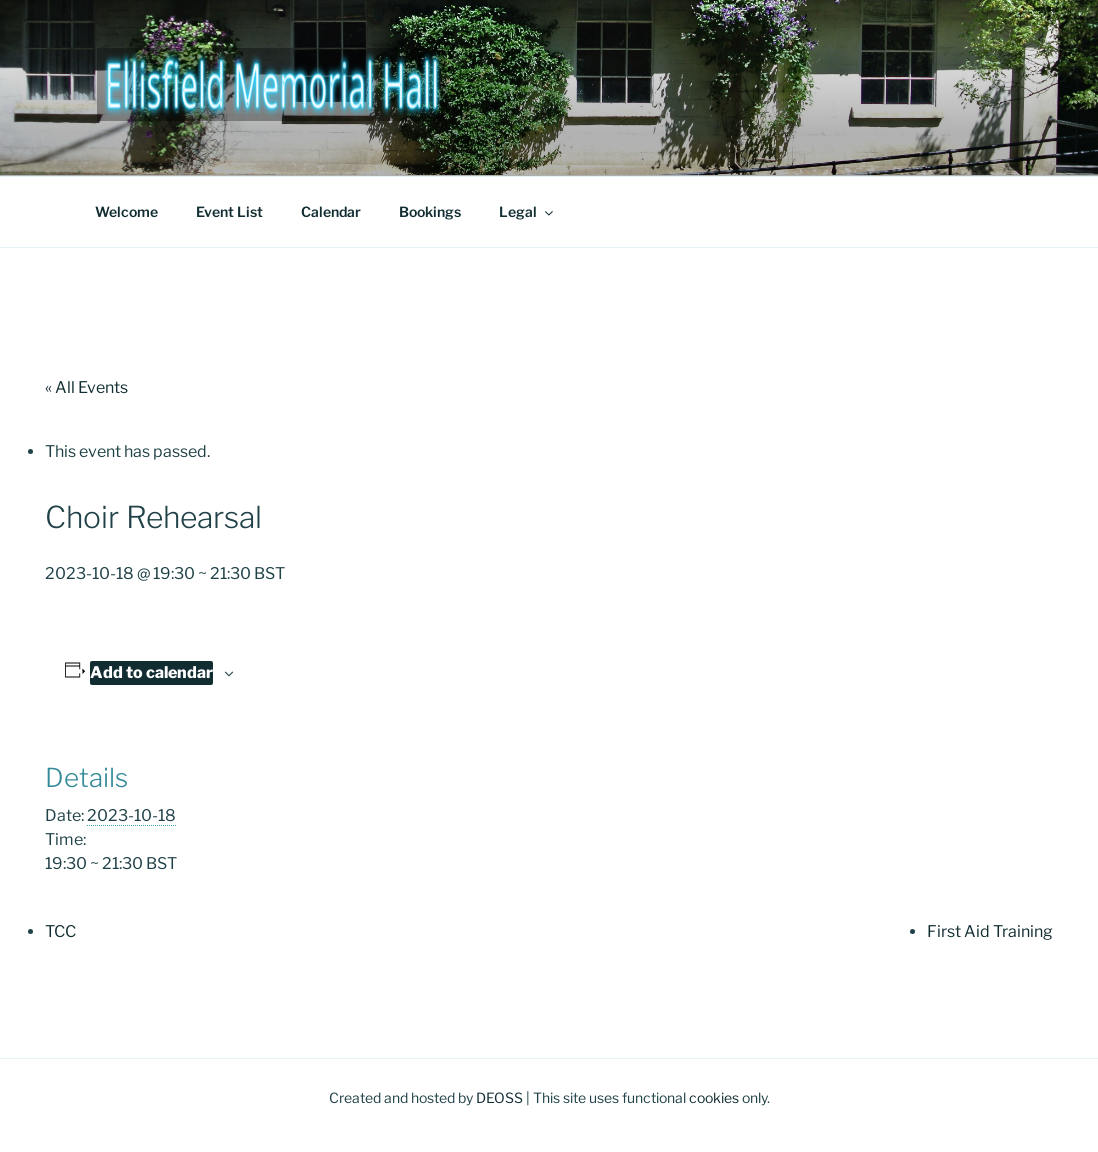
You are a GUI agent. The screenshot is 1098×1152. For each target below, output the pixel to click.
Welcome (126, 211)
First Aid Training (990, 931)
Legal (527, 211)
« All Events (86, 387)
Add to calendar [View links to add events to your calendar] (151, 672)
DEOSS (499, 1097)
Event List (229, 211)
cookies (714, 1097)
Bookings (430, 211)
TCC (60, 931)
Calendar (331, 211)
